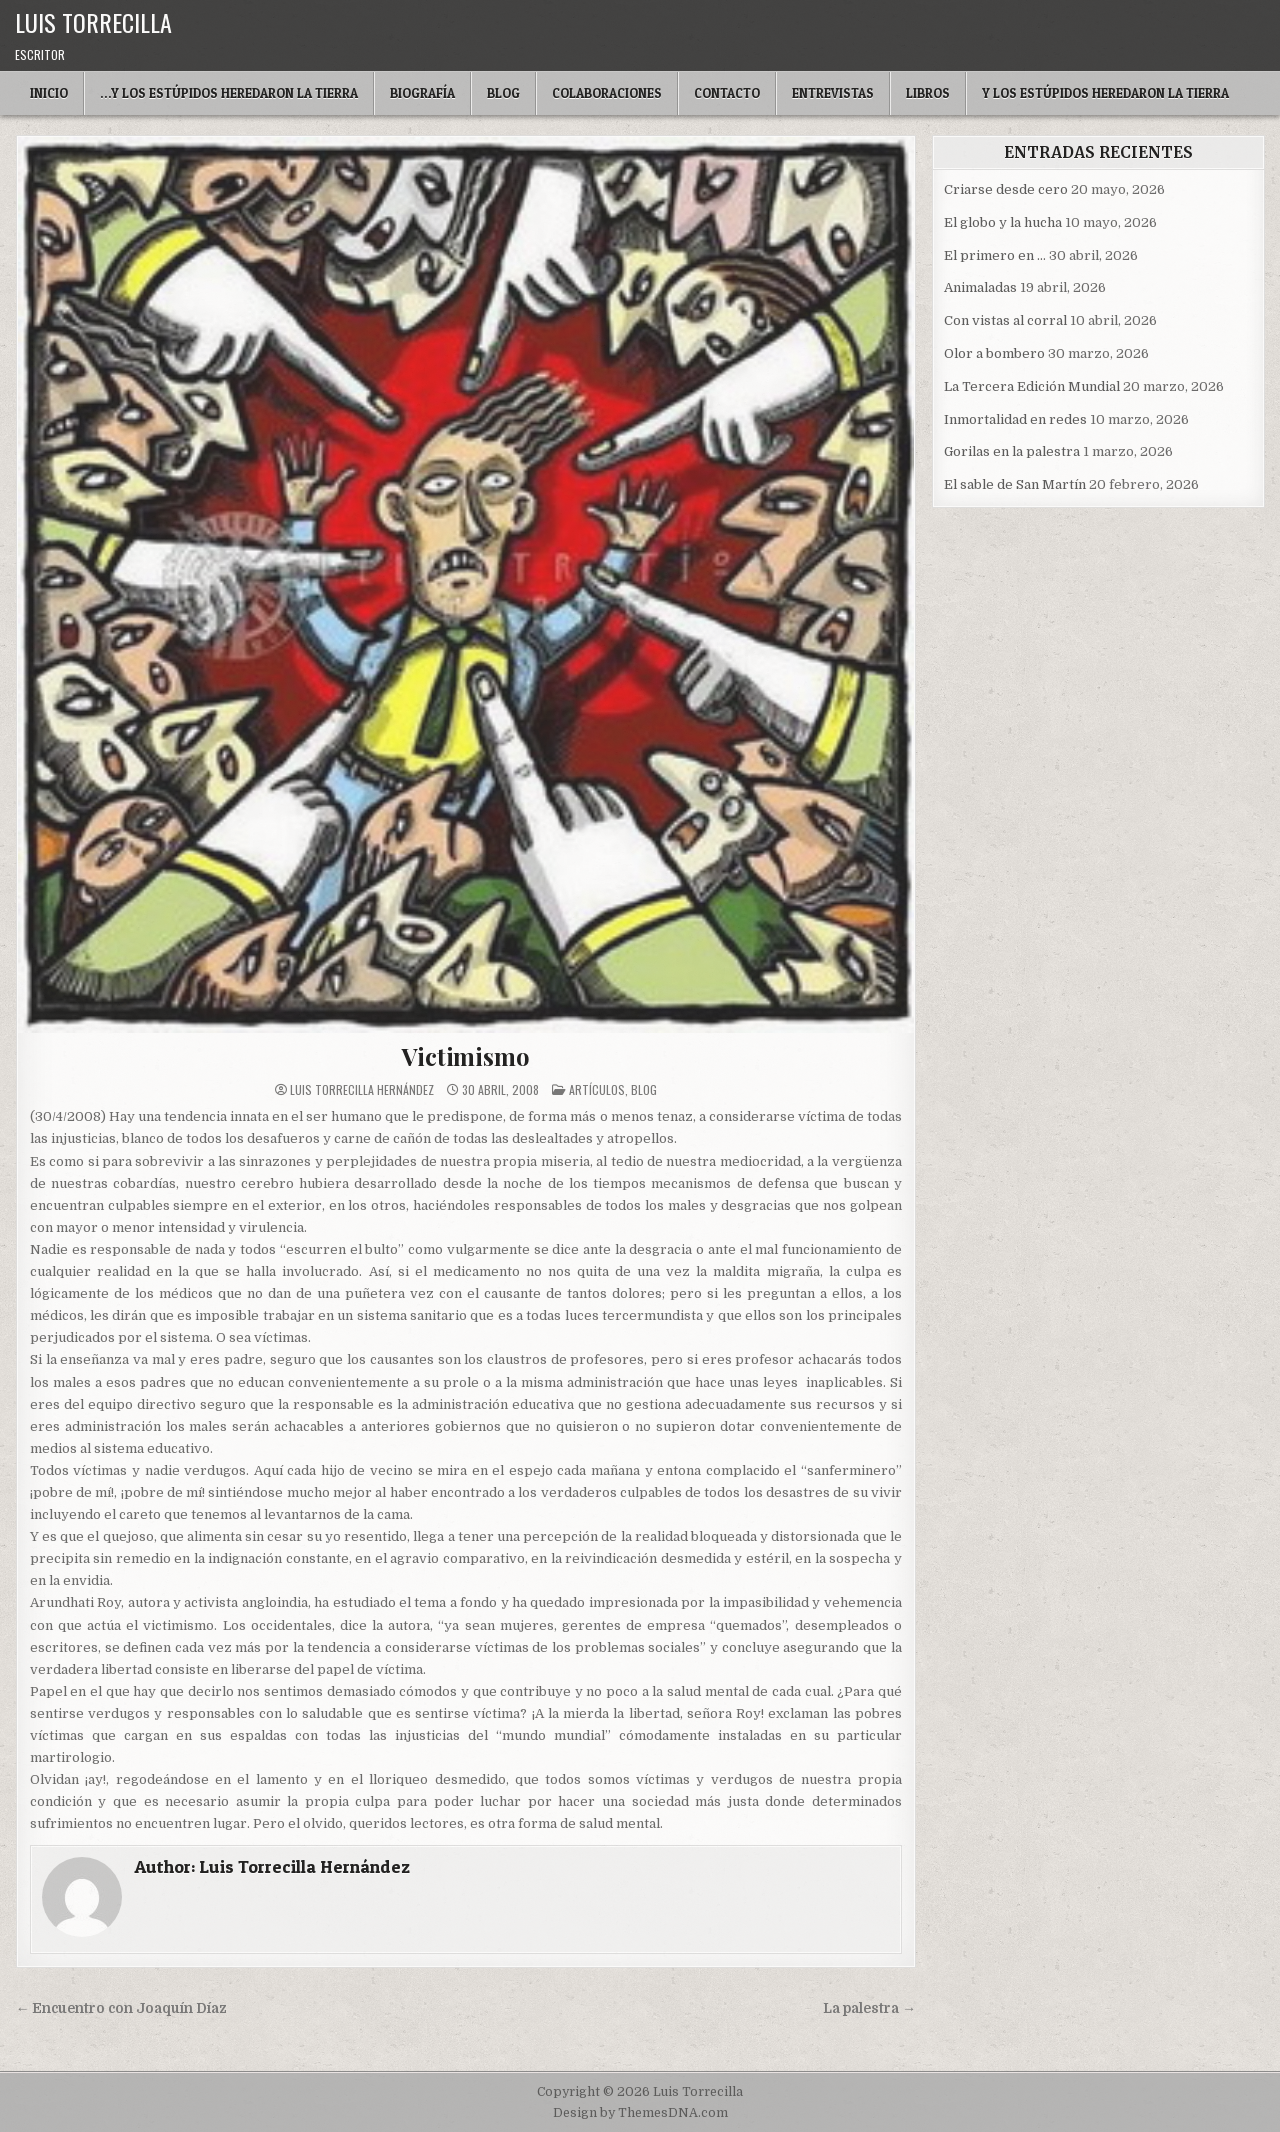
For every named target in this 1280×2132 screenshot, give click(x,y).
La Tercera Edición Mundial (1032, 386)
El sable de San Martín (1015, 484)
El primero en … (995, 255)
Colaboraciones (607, 93)
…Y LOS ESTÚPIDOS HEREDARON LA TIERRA (229, 93)
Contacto (727, 93)
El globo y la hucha (1003, 222)
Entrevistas (833, 93)
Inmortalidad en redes (1015, 419)
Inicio (49, 93)
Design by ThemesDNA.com (640, 2113)
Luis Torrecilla (93, 22)
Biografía (422, 93)
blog (644, 1089)
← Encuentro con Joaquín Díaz (122, 2008)
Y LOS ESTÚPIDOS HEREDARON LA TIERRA (1105, 93)
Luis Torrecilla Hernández (362, 1090)
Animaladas (980, 287)
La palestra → (869, 2008)
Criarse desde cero (1006, 189)
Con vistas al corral (1005, 320)
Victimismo (465, 1056)
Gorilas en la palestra (1012, 451)
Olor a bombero (994, 353)
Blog (503, 93)
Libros (928, 93)
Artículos (597, 1089)
